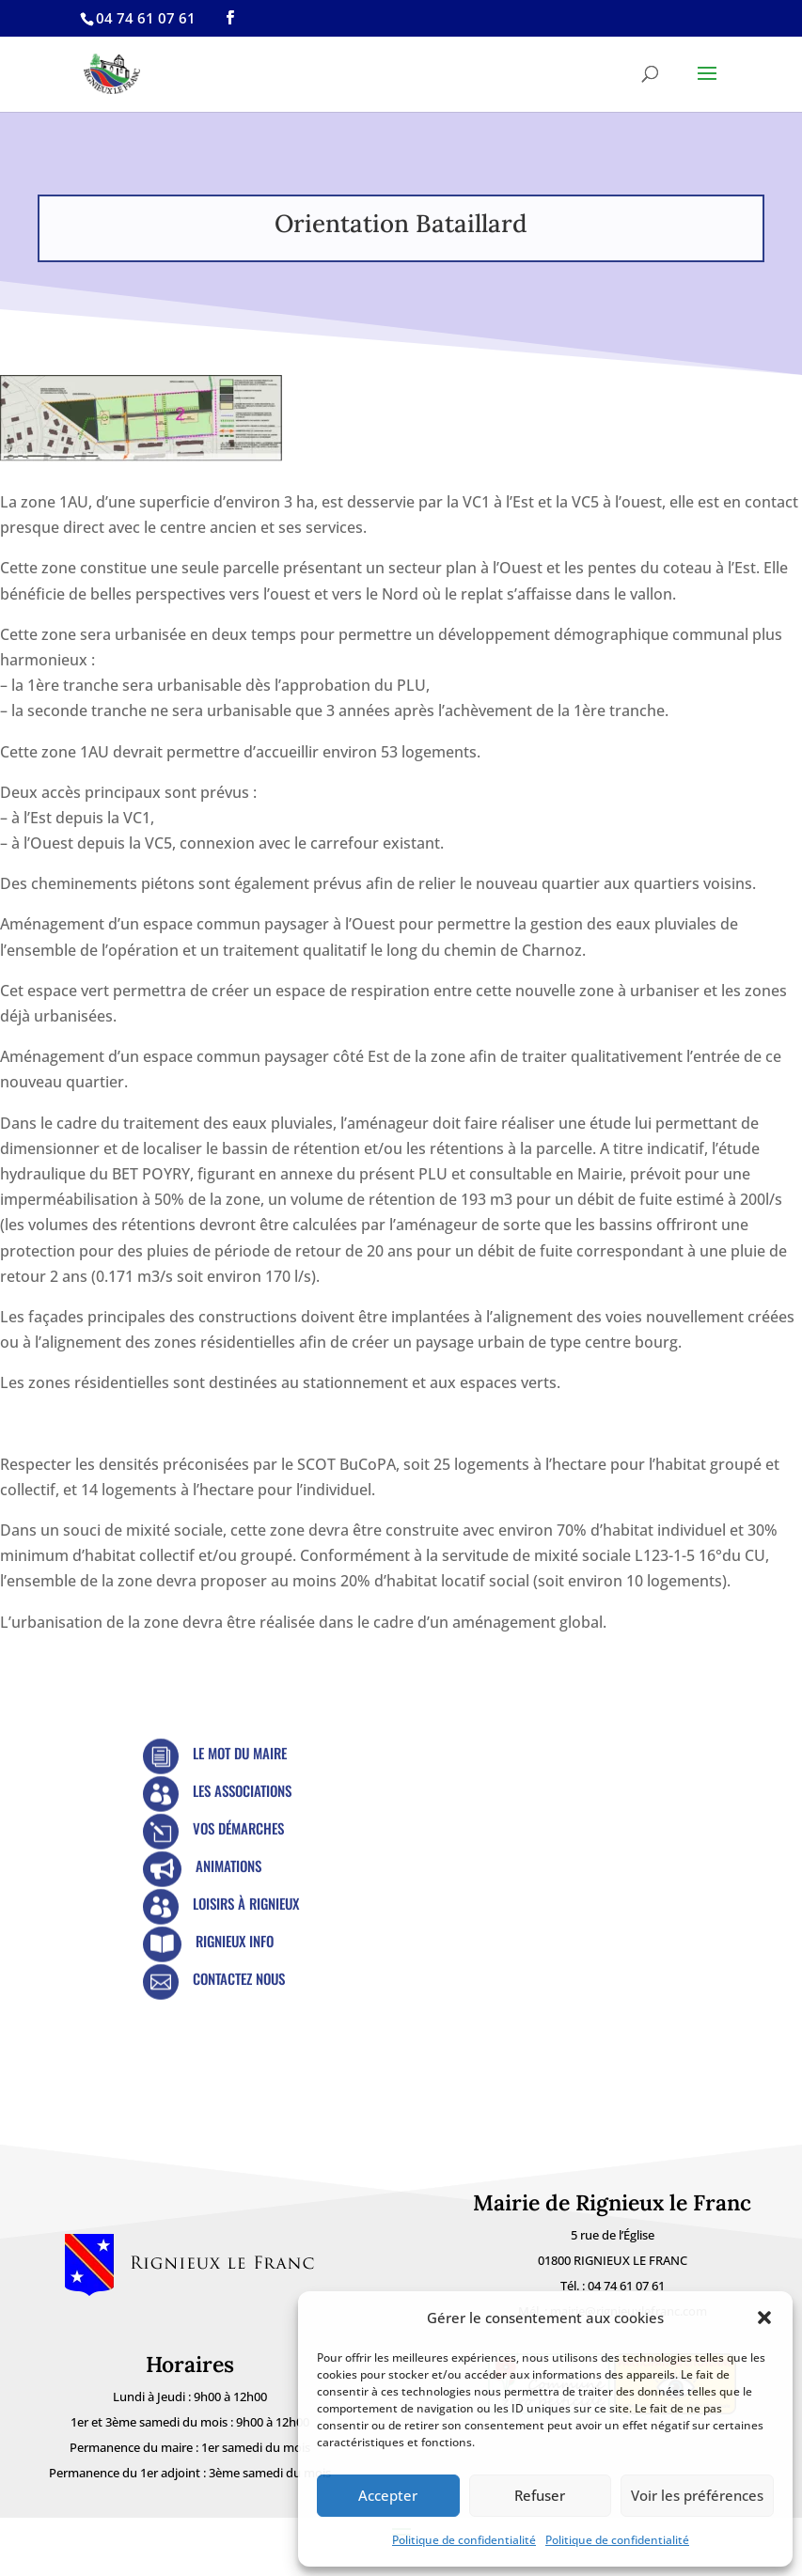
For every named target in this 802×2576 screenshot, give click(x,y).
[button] (764, 2317)
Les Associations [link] (242, 1790)
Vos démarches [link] (238, 1828)
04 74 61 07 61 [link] (626, 2285)
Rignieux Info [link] (235, 1940)
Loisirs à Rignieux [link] (246, 1903)
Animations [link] (228, 1865)
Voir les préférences (697, 2495)
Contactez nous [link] (239, 1978)
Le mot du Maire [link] (240, 1752)
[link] (230, 17)
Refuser (539, 2495)
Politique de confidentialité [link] (464, 2540)
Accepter (387, 2495)
